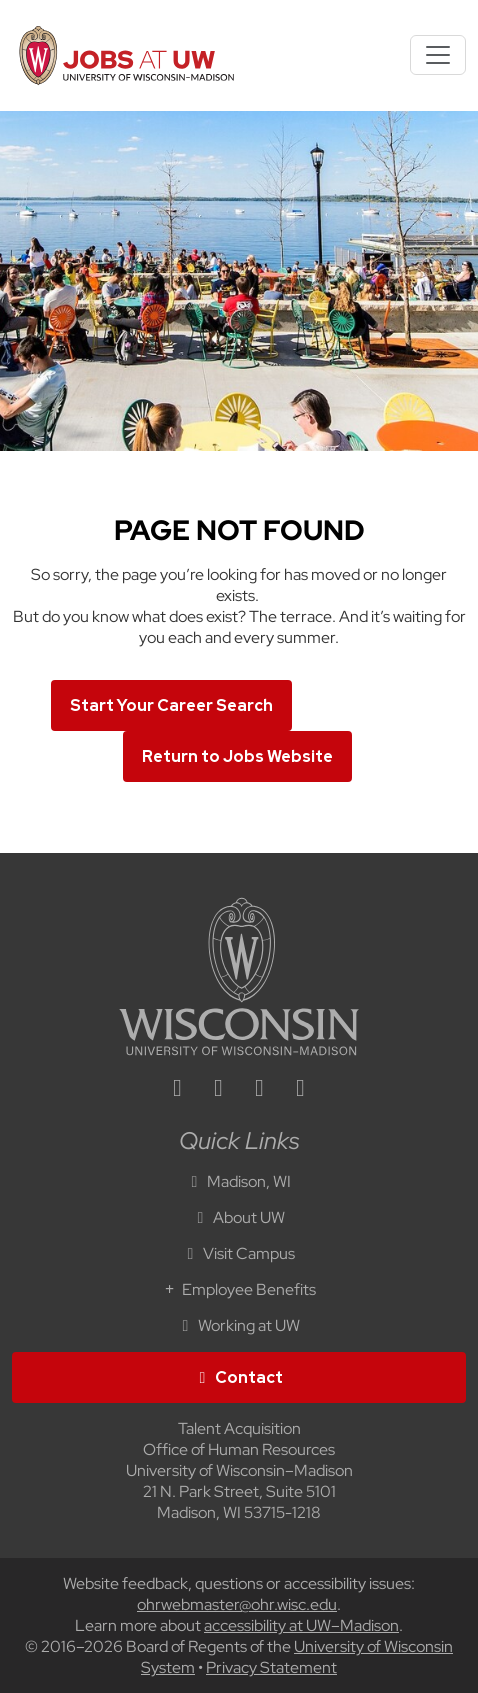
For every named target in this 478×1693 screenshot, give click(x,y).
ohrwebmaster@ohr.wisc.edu (237, 1604)
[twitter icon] (260, 1090)
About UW (239, 1217)
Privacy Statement (271, 1667)
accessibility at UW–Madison (301, 1625)
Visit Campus (239, 1253)
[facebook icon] (219, 1090)
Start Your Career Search (171, 705)
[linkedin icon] (178, 1090)
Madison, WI (239, 1181)
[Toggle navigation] (438, 55)
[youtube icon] (301, 1090)
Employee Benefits (239, 1289)
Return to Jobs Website (237, 756)
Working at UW (239, 1325)
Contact (239, 1377)
